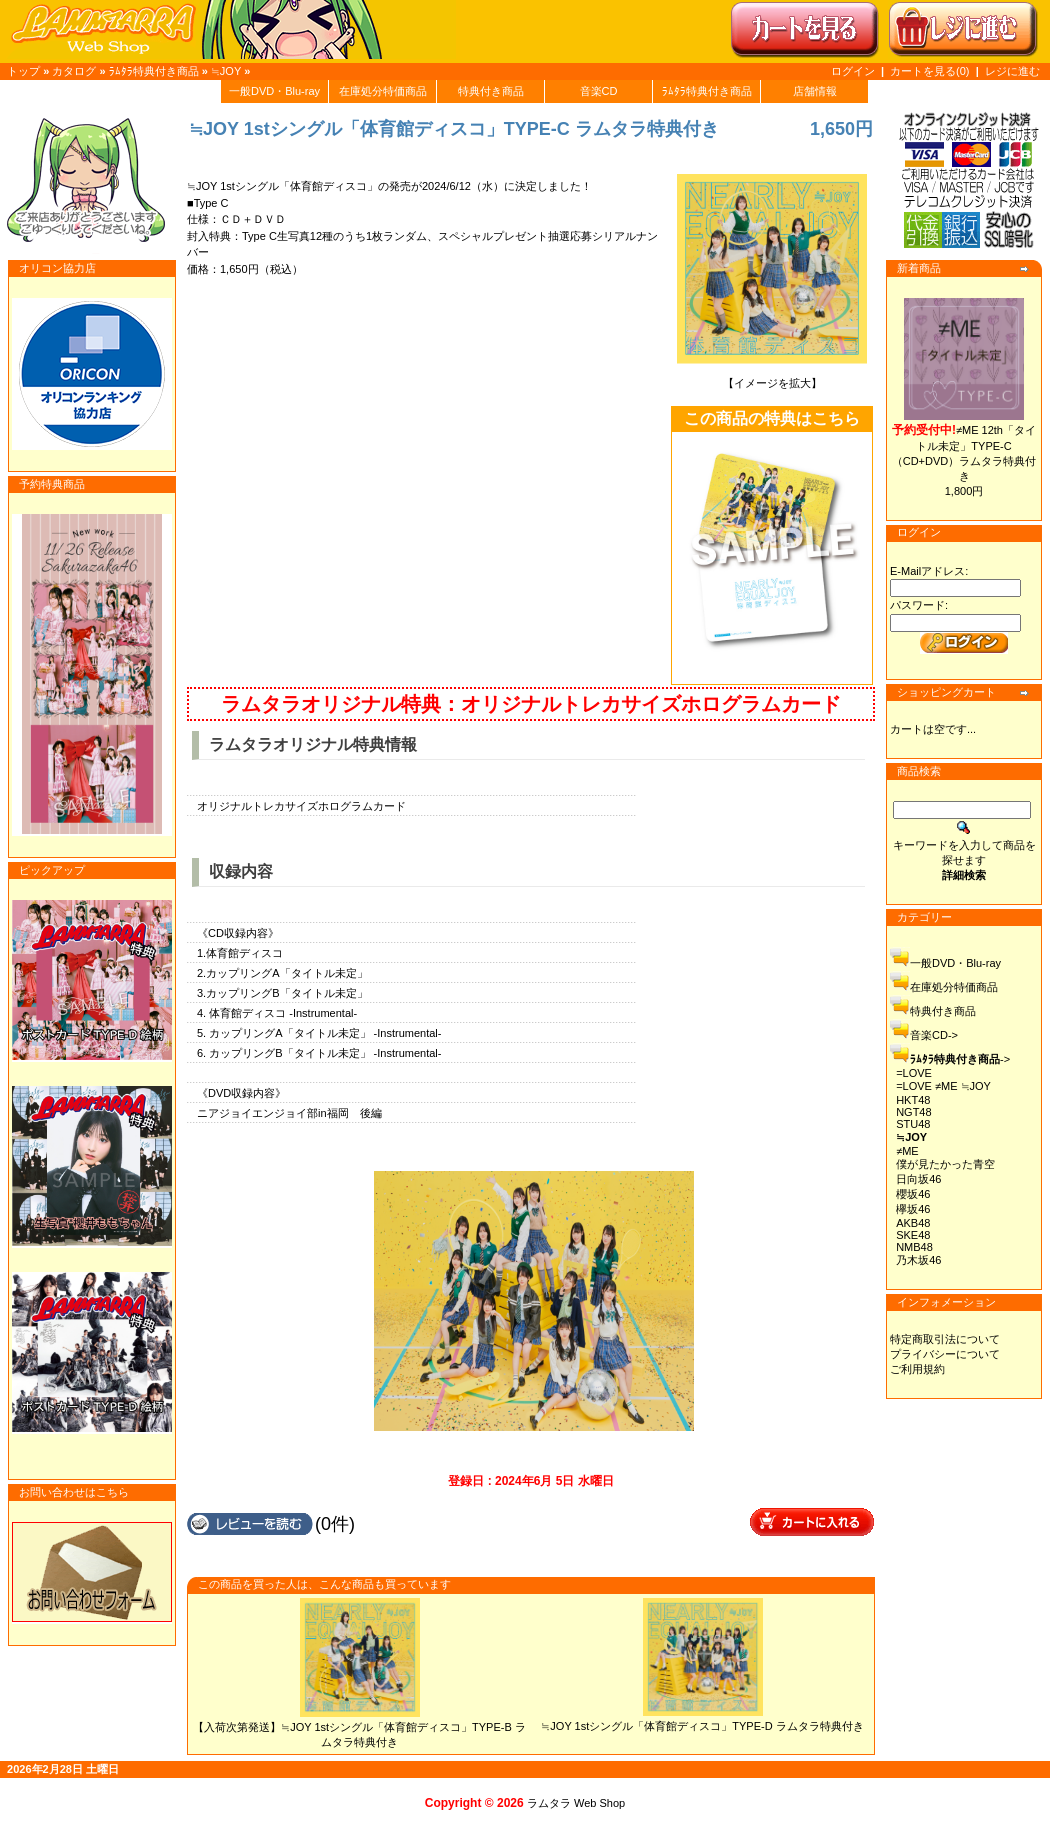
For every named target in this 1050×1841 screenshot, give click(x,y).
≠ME (907, 1151)
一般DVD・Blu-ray (274, 91)
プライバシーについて (945, 1354)
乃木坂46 (918, 1260)
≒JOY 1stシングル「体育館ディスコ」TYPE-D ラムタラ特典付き (702, 1726)
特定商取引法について (945, 1339)
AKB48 (913, 1223)
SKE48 (913, 1235)
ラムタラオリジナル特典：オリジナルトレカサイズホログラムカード (531, 704)
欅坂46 (913, 1209)
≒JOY (226, 71)
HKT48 (913, 1100)
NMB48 (914, 1247)
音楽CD (599, 91)
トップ (23, 71)
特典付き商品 (491, 91)
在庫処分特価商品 (383, 91)
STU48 (913, 1124)
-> (960, 1059)
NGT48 (913, 1112)
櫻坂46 (913, 1194)
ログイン (853, 71)
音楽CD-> (934, 1035)
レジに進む (1012, 71)
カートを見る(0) (931, 71)
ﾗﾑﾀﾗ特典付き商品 (154, 71)
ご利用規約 (917, 1369)
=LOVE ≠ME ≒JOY (943, 1086)
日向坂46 (918, 1179)
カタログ (74, 71)
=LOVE (914, 1073)
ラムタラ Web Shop (576, 1803)
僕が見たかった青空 (945, 1164)
